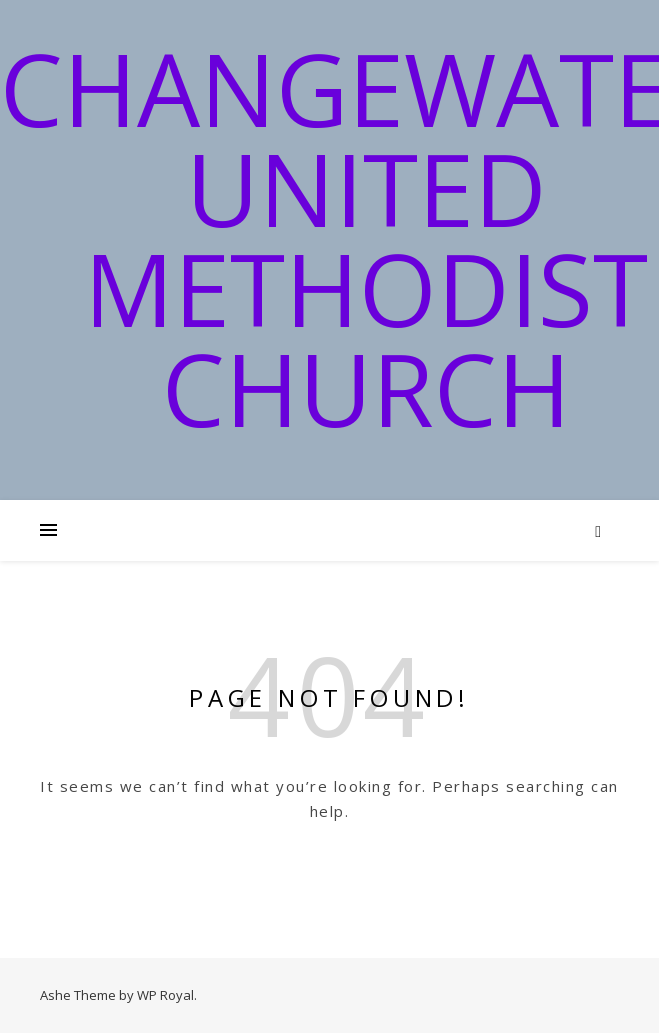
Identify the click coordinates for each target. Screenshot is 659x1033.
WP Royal (165, 995)
